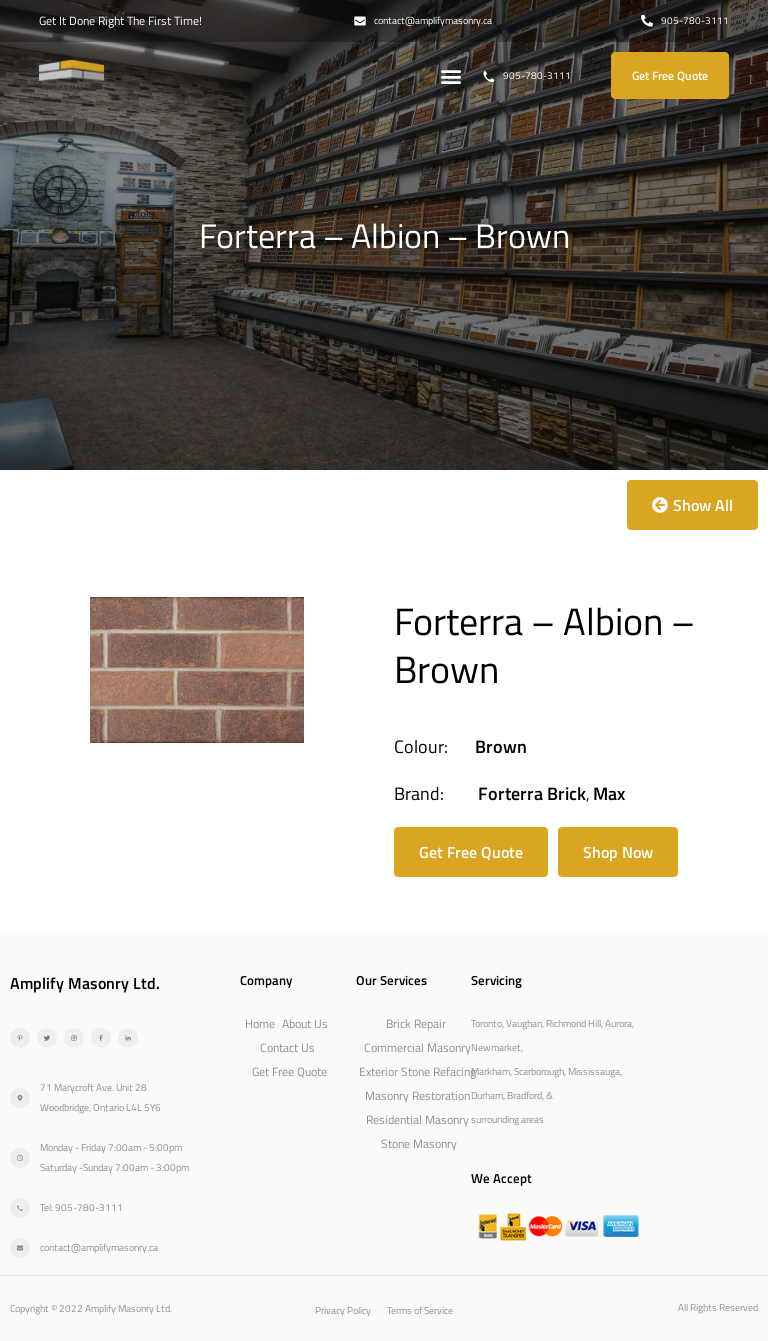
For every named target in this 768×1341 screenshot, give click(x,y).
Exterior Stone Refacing (417, 1071)
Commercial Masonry (417, 1047)
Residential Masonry (417, 1119)
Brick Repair (416, 1023)
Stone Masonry (419, 1143)
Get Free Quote (289, 1071)
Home (260, 1023)
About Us (305, 1023)
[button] (451, 75)
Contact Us (287, 1047)
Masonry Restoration (417, 1095)
